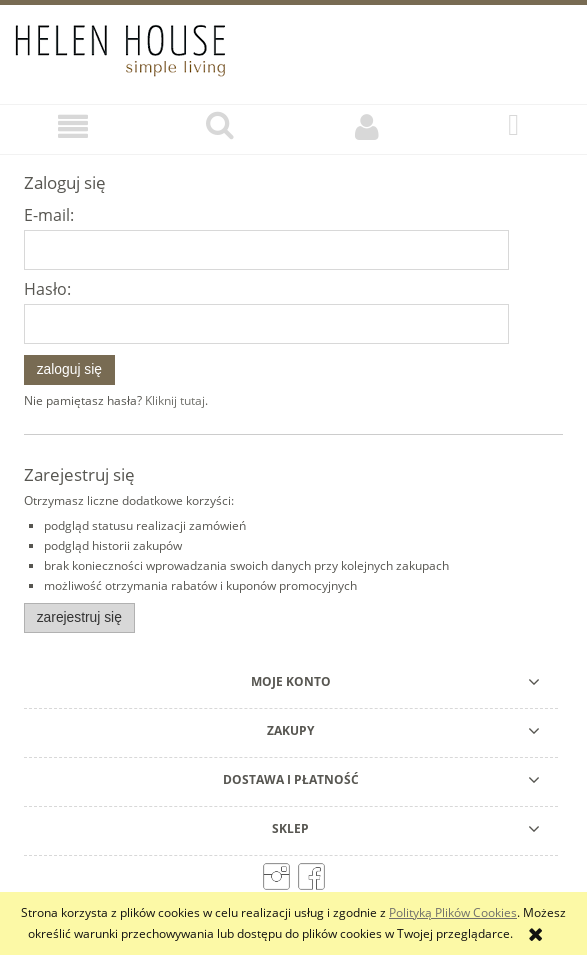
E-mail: (49, 215)
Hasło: (47, 289)
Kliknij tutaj (175, 400)
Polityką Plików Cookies (453, 912)
